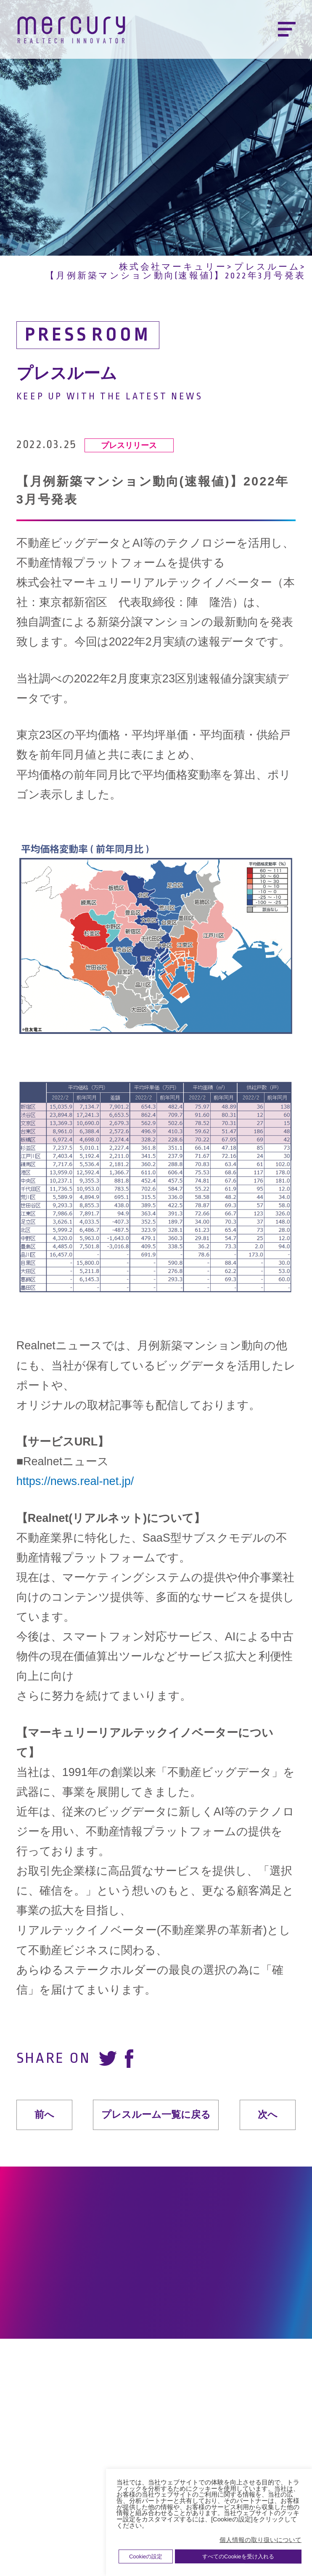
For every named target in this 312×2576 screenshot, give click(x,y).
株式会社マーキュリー (173, 267)
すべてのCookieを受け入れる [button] (238, 2556)
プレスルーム (267, 267)
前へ (44, 2114)
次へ (268, 2114)
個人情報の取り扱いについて (260, 2540)
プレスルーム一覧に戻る (156, 2114)
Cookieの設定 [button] (145, 2556)
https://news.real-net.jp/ (75, 1481)
